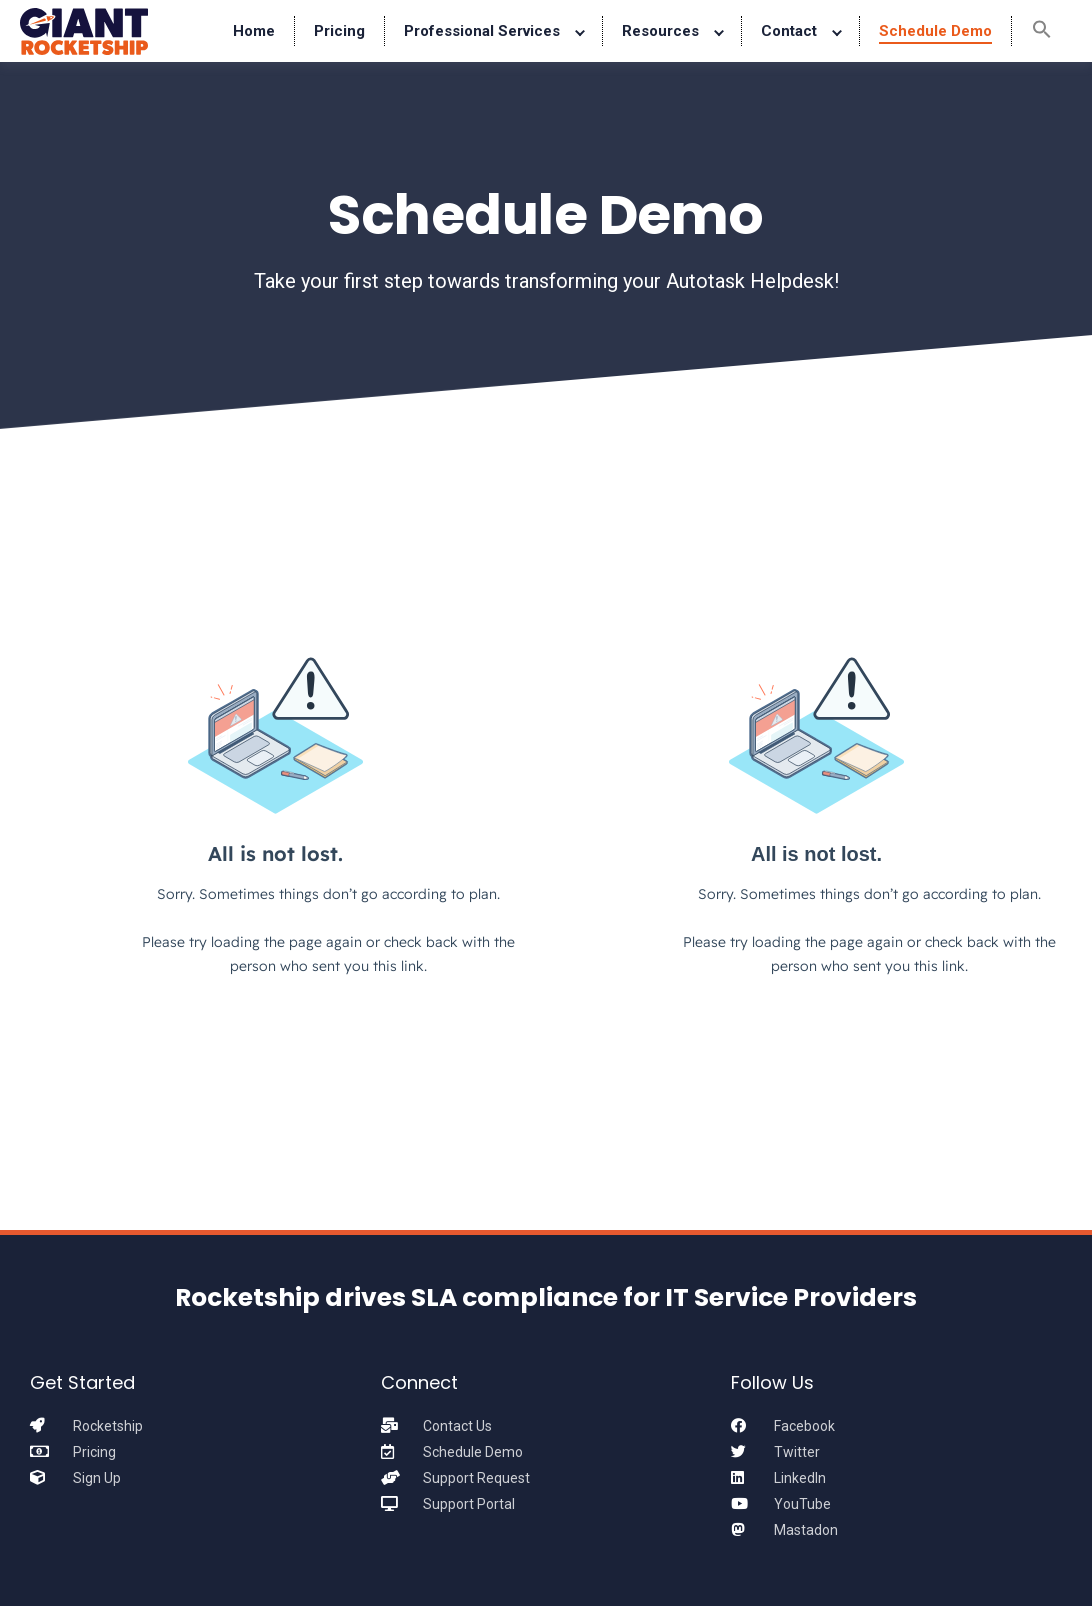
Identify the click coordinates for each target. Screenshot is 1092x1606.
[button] (1042, 31)
